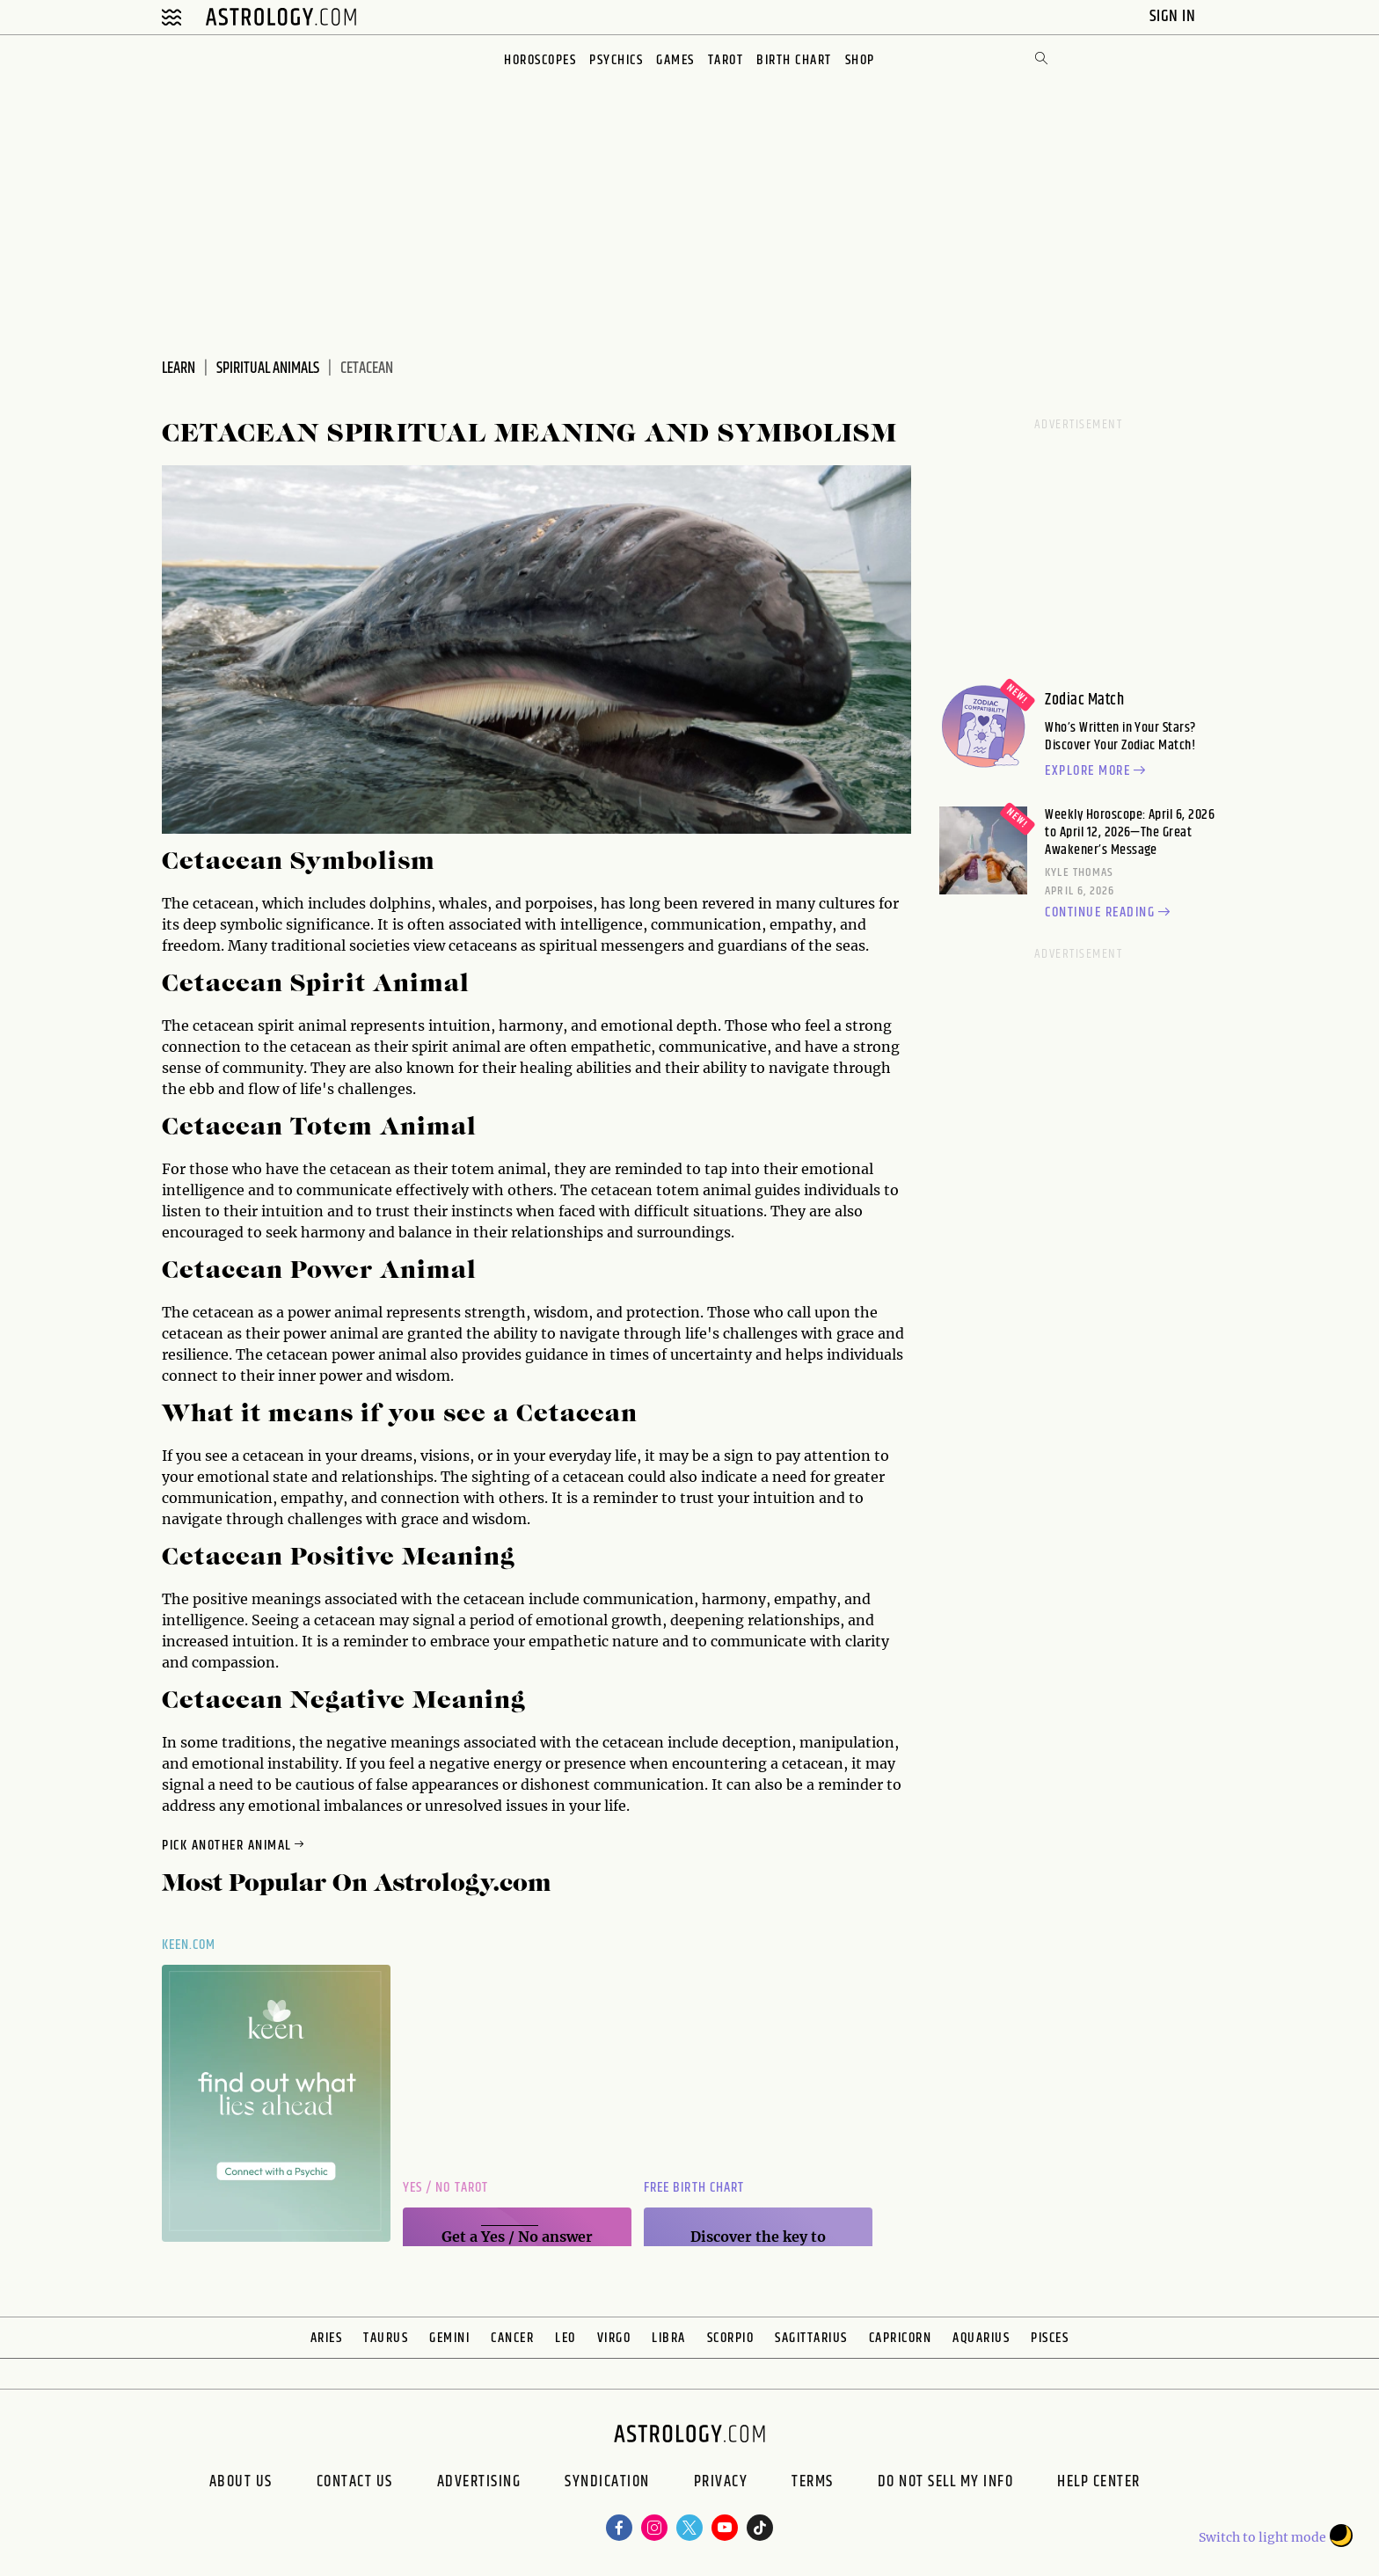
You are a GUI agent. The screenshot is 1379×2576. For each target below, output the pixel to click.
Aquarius (981, 2338)
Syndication (607, 2483)
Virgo (614, 2338)
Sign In (1174, 16)
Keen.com (189, 1945)
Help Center (1099, 2483)
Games (675, 60)
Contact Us (355, 2483)
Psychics (616, 60)
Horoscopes (540, 60)
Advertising (479, 2483)
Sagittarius (811, 2338)
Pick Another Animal (234, 1846)
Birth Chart (794, 60)
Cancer (512, 2338)
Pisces (1050, 2338)
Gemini (449, 2338)
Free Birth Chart (694, 2188)
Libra (669, 2338)
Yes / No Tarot (445, 2188)
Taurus (385, 2338)
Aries (326, 2338)
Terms (813, 2483)
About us (241, 2483)
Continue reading (1110, 913)
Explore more (1097, 771)
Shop (860, 60)
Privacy (721, 2483)
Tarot (726, 60)
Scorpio (731, 2338)
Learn (178, 368)
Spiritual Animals (267, 368)
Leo (565, 2338)
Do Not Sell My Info (946, 2483)
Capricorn (900, 2338)
